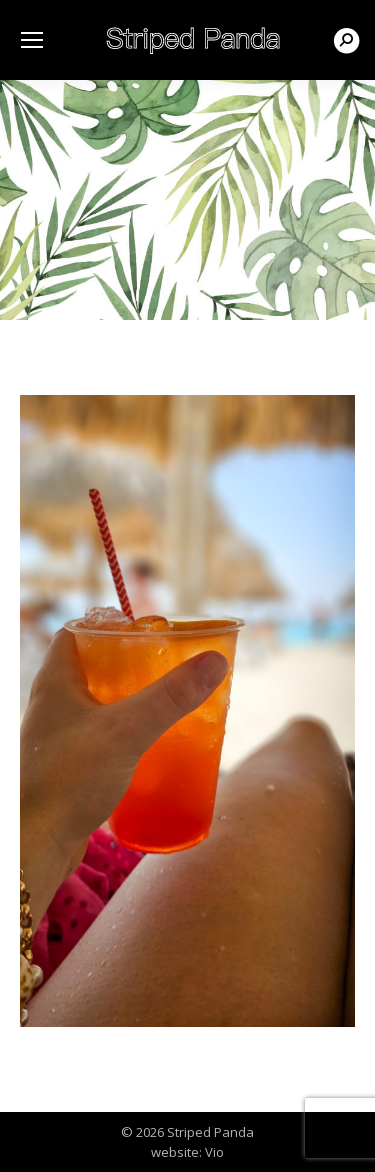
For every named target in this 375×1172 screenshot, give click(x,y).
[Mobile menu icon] (32, 40)
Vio (214, 1152)
